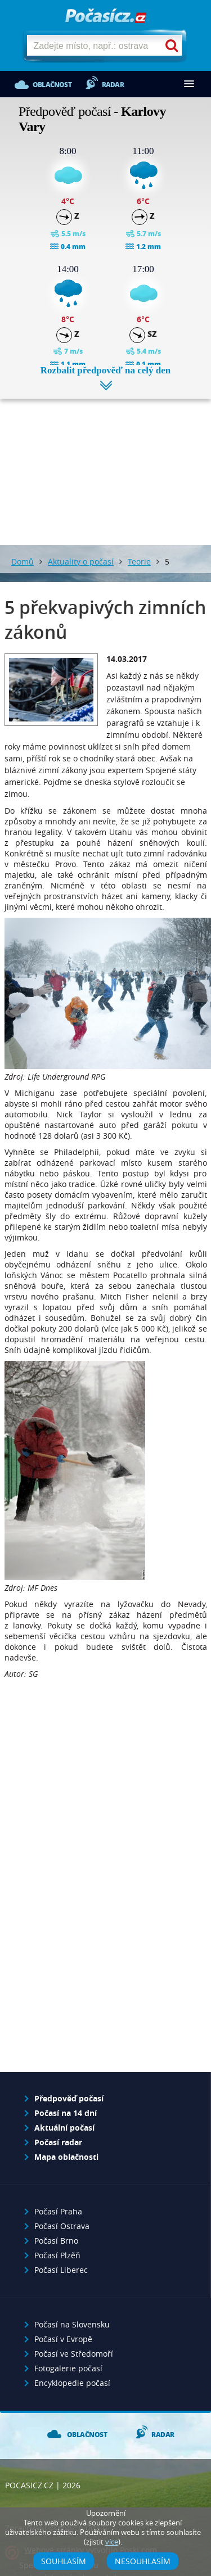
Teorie (139, 561)
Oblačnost (52, 84)
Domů (22, 561)
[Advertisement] (105, 463)
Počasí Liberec (61, 2269)
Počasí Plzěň (57, 2255)
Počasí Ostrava (61, 2226)
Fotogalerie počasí (68, 2368)
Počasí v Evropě (63, 2339)
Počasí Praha (58, 2211)
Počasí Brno (56, 2240)
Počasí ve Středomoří (73, 2353)
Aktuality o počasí (81, 561)
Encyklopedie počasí (72, 2383)
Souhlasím (63, 2561)
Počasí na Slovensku (72, 2324)
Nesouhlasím (142, 2561)
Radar (113, 84)
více (111, 2542)
